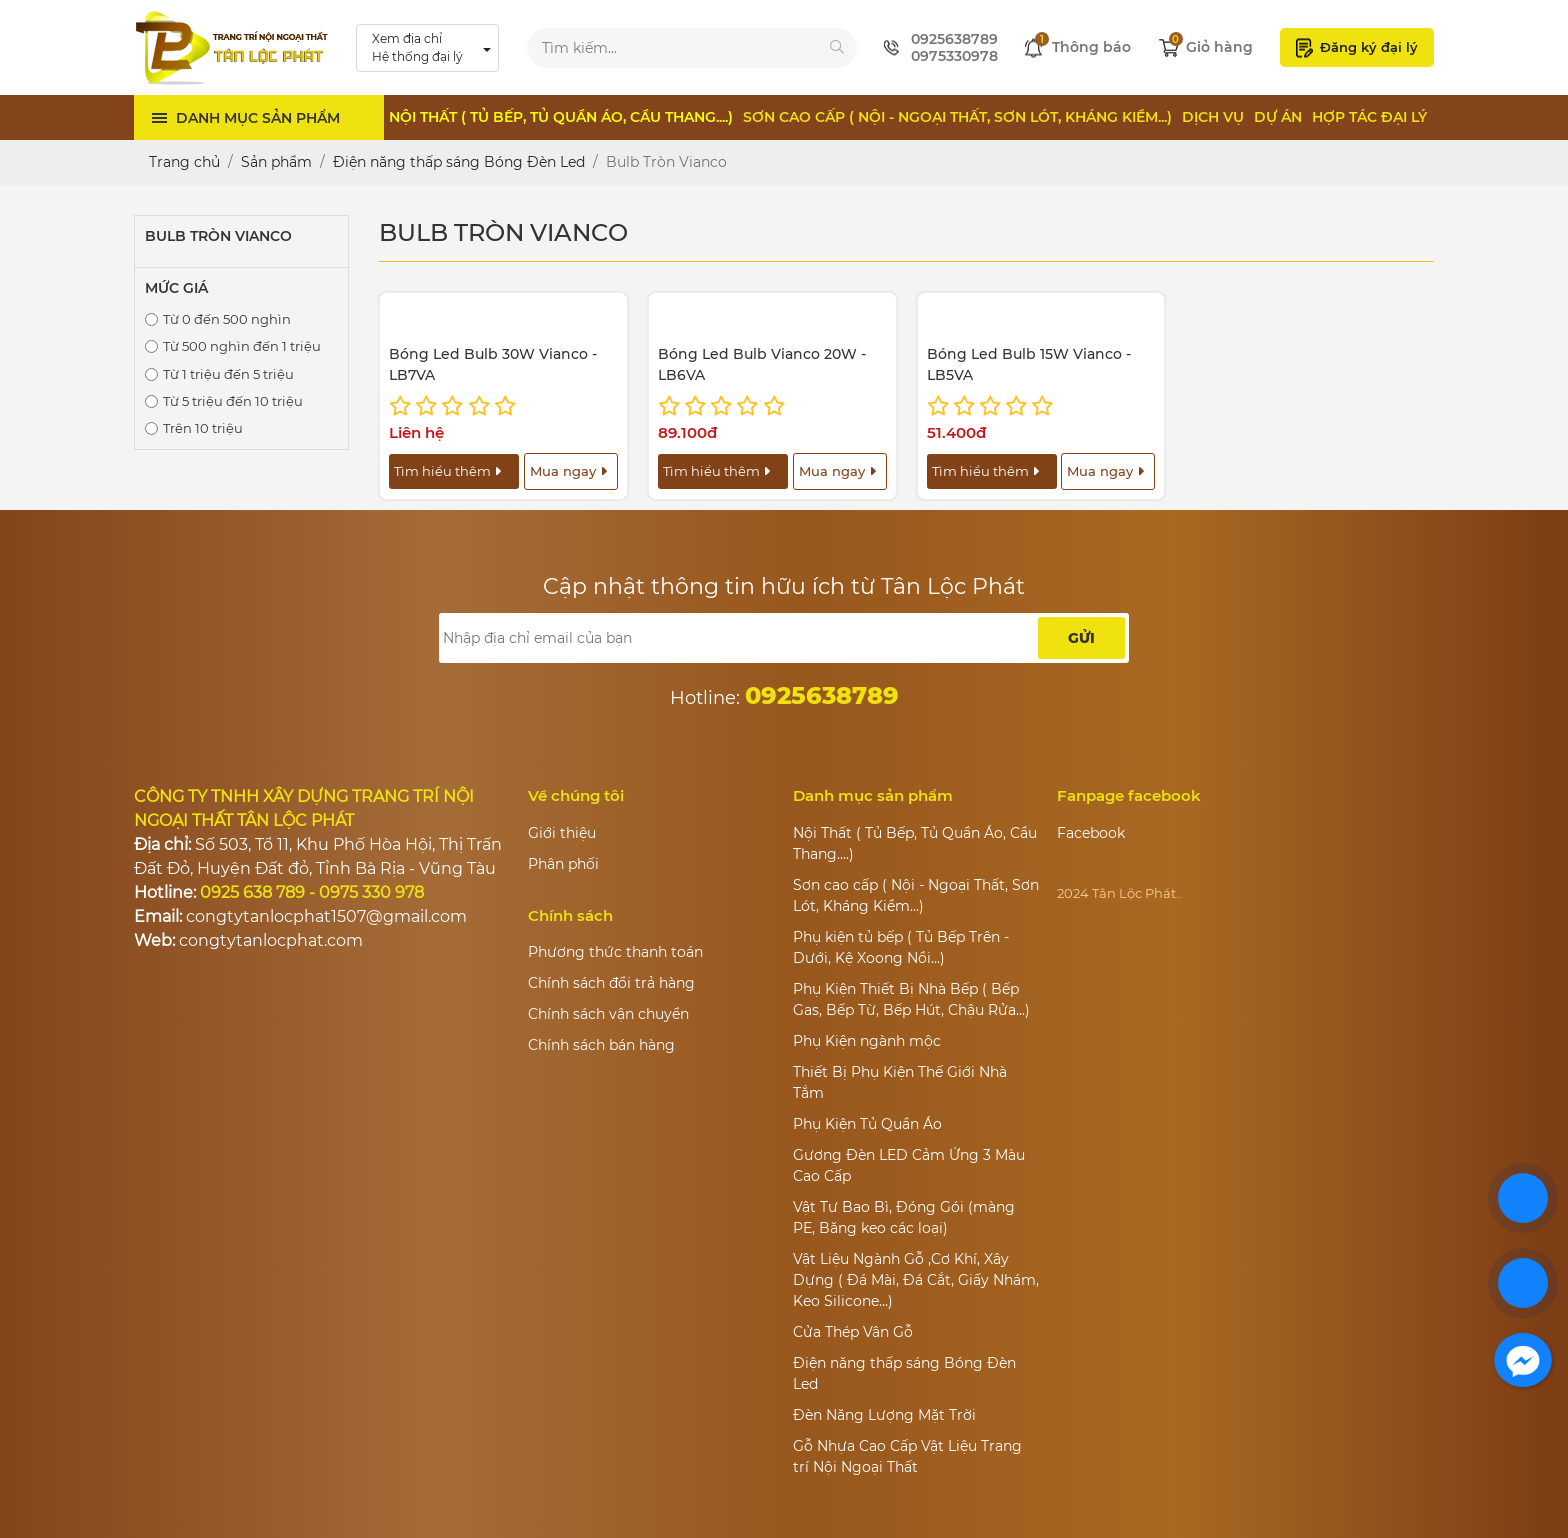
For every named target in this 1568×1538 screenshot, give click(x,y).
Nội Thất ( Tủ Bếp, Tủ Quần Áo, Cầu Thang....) (561, 117)
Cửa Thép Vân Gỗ (853, 1332)
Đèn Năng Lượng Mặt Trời (884, 1415)
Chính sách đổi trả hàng (611, 983)
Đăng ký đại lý (1357, 47)
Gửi (1081, 638)
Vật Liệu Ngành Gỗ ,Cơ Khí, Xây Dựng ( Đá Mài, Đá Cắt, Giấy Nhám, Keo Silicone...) (916, 1280)
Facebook (1091, 833)
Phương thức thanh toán (615, 952)
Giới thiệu (562, 833)
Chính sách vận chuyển (608, 1014)
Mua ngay (568, 471)
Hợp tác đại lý (1369, 117)
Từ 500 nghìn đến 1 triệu (242, 346)
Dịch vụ (1213, 117)
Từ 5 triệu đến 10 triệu (233, 401)
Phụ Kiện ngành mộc (867, 1041)
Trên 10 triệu (203, 428)
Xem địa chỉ (417, 48)
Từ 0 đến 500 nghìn (227, 319)
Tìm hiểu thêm (447, 471)
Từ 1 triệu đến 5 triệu (228, 374)
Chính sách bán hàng (601, 1045)
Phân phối (563, 864)
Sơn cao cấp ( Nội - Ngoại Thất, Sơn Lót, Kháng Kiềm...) (957, 117)
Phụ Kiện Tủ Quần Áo (867, 1124)
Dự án (1278, 117)
